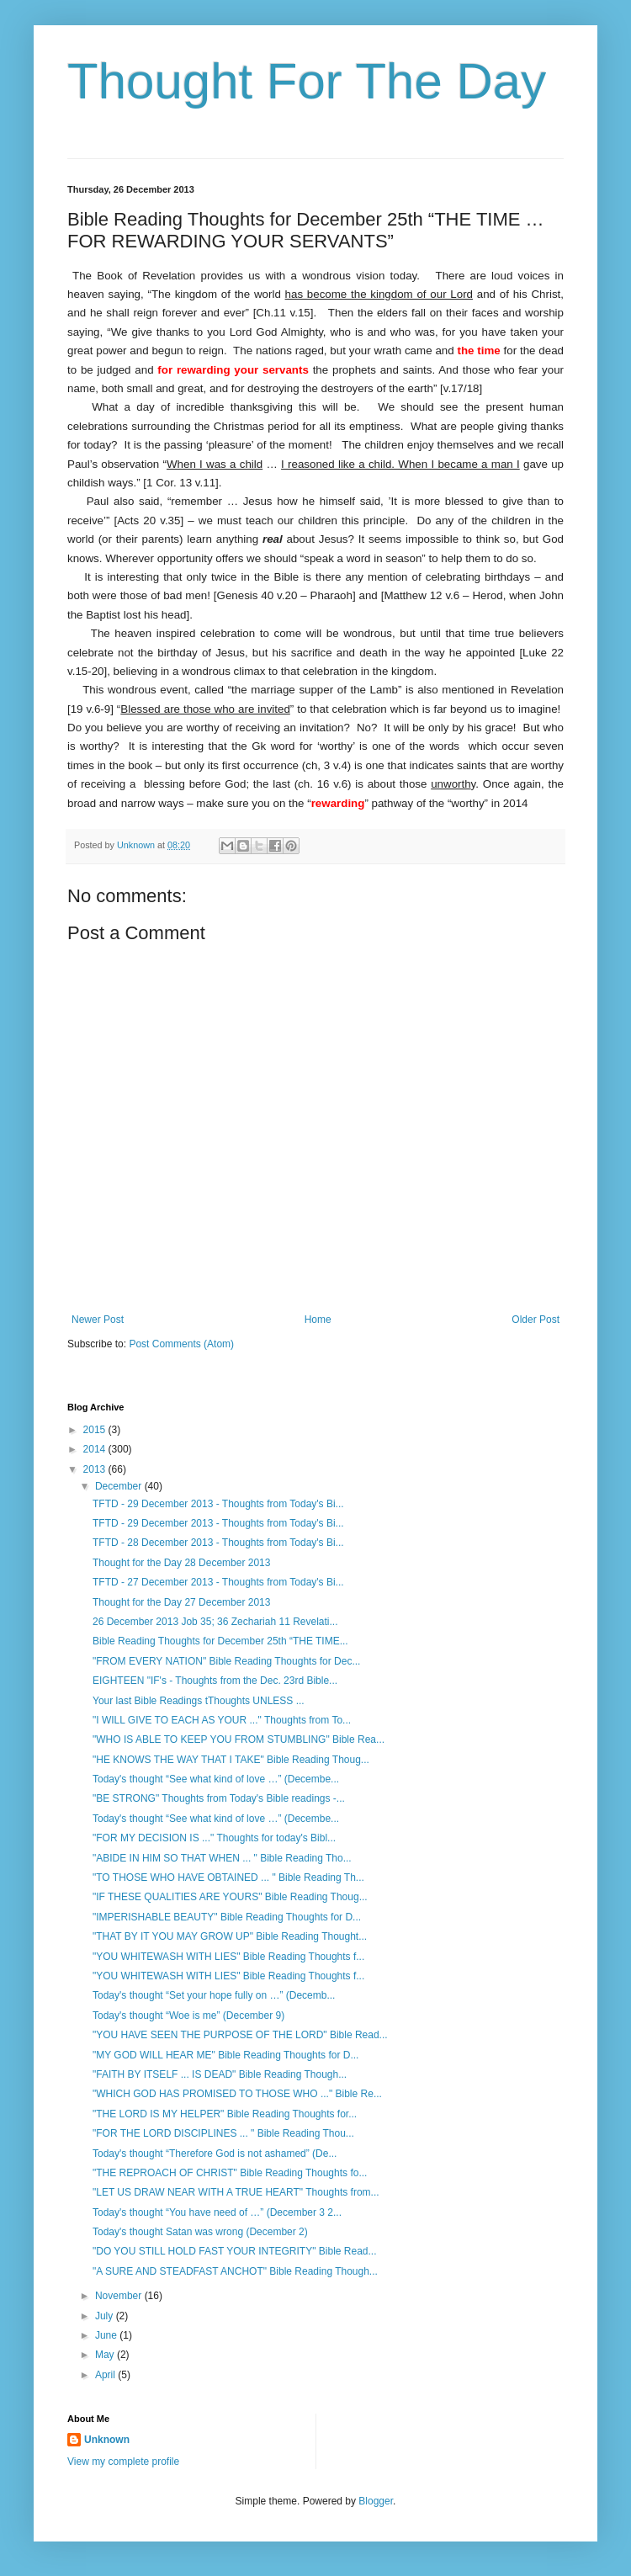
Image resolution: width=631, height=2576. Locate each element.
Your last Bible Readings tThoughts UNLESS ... (199, 1701)
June (107, 2335)
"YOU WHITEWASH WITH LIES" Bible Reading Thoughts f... (228, 1957)
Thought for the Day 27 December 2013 (181, 1602)
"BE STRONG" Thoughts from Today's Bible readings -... (219, 1798)
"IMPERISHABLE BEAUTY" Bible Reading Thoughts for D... (227, 1917)
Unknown (107, 2440)
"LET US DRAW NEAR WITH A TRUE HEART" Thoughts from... (236, 2192)
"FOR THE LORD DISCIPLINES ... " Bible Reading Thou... (223, 2133)
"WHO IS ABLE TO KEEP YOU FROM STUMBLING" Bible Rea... (238, 1739)
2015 (96, 1430)
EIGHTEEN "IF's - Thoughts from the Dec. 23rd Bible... (215, 1680)
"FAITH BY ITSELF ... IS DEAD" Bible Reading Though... (220, 2074)
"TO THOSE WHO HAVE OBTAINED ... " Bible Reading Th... (228, 1877)
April (106, 2375)
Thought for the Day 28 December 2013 (181, 1563)
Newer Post (98, 1319)
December (120, 1486)
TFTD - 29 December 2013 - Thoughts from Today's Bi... (218, 1504)
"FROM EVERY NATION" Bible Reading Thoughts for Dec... (226, 1661)
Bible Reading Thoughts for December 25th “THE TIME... (220, 1641)
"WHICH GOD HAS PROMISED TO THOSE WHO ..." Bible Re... (237, 2094)
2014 (96, 1449)
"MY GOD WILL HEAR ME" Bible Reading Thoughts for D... (225, 2055)
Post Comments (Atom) (181, 1344)
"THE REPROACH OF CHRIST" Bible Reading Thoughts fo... (230, 2173)
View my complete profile (123, 2461)
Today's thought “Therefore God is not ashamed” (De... (215, 2153)
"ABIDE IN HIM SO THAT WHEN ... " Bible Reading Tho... (222, 1858)
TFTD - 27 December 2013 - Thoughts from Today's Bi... (218, 1582)
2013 (96, 1469)
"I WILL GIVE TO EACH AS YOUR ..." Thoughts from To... (222, 1720)
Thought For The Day (306, 81)
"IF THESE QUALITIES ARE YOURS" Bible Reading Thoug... (230, 1897)
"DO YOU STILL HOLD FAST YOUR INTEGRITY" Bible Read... (235, 2251)
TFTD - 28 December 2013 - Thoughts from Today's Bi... (218, 1542)
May (106, 2355)
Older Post (535, 1319)
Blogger (375, 2501)
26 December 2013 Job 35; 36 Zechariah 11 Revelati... (215, 1622)
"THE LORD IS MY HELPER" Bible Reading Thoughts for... (225, 2114)
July (105, 2316)
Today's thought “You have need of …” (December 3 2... (217, 2212)
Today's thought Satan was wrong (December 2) (200, 2232)
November (120, 2296)
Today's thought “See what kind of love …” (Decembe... (216, 1779)
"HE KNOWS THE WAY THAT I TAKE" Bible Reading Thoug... (231, 1760)
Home (318, 1319)
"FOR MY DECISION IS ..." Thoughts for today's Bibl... (214, 1838)
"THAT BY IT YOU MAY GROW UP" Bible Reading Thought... (230, 1936)
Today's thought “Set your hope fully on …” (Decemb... (214, 1995)
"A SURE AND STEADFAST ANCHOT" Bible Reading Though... (235, 2271)
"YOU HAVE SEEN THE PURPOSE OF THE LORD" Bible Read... (240, 2035)
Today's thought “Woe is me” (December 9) (188, 2015)
